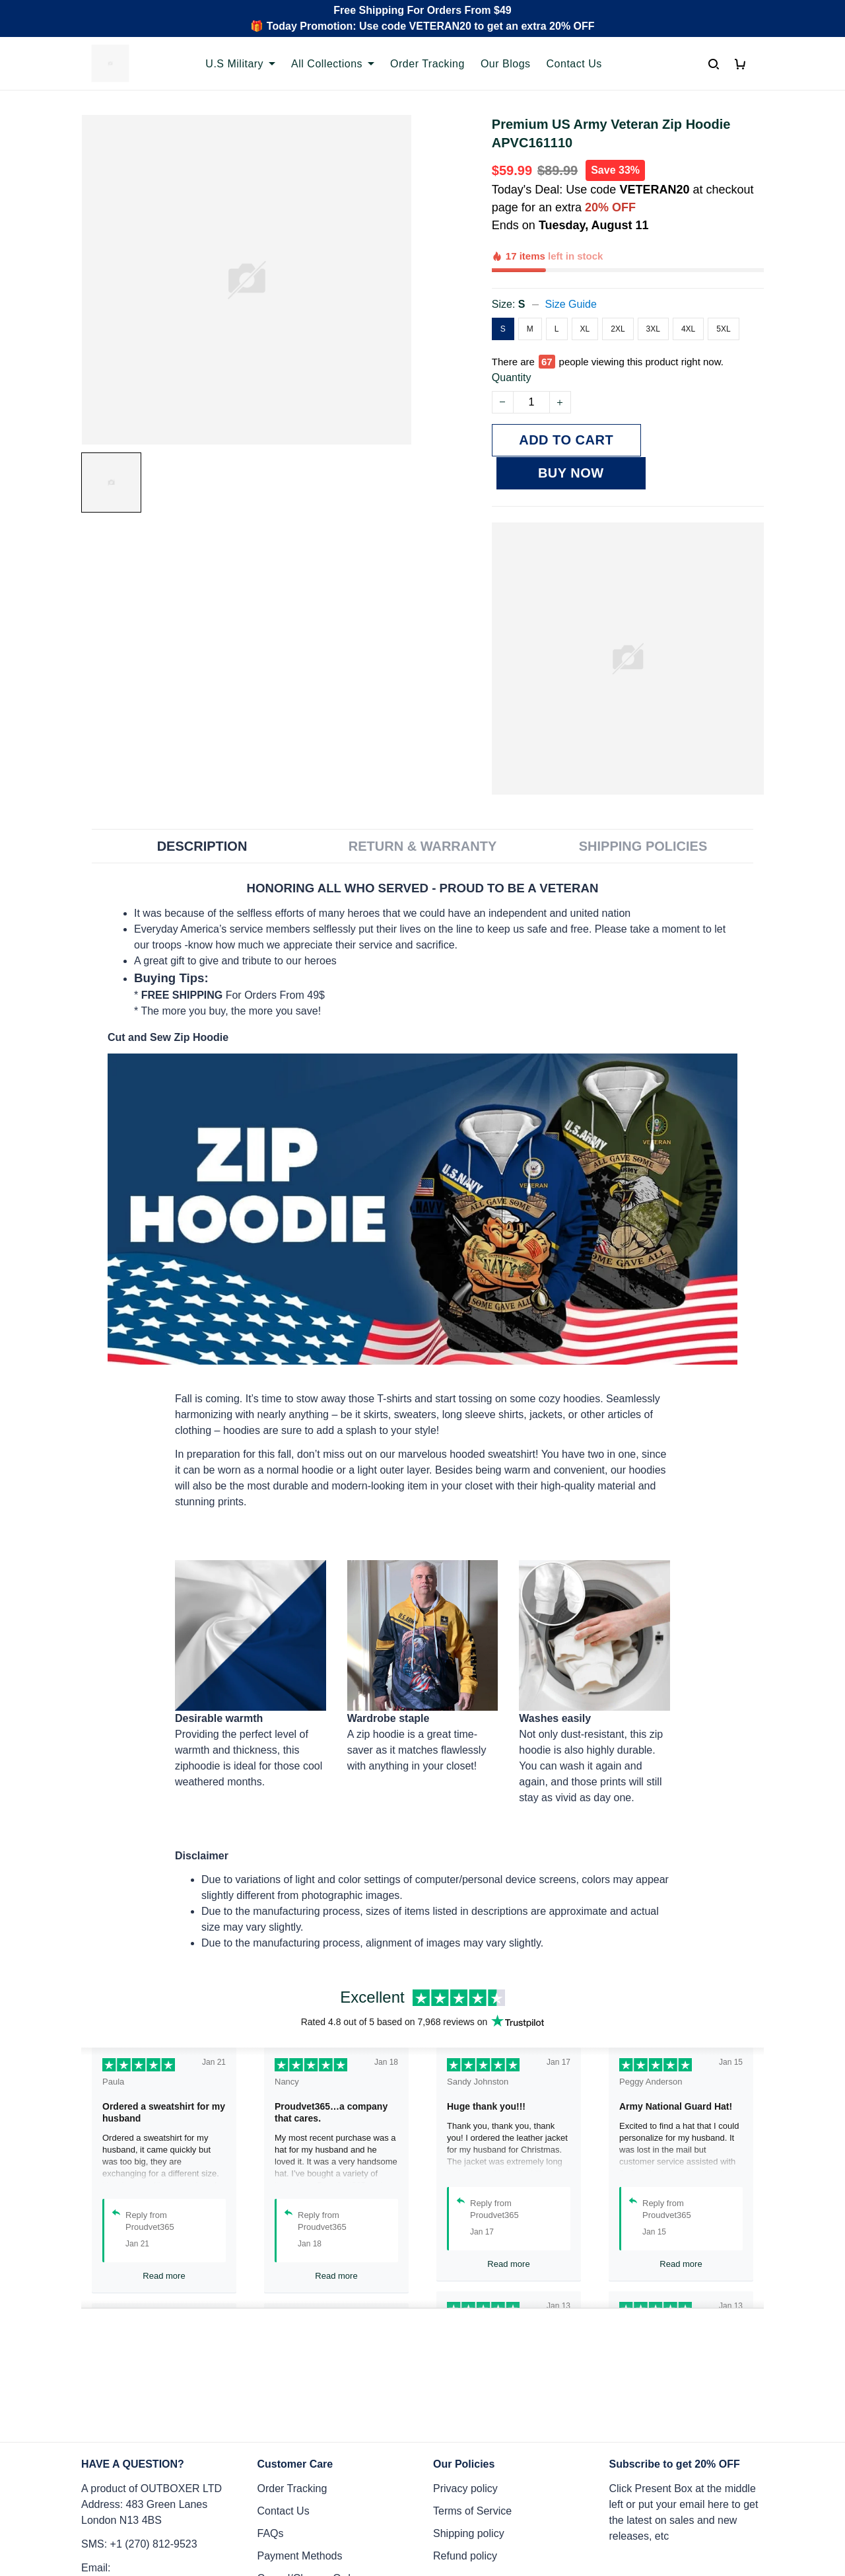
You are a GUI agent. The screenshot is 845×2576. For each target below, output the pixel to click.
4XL (688, 283)
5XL (723, 283)
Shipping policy (468, 2398)
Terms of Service (472, 2376)
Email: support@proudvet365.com (145, 2440)
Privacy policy (465, 2353)
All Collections (332, 63)
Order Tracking (427, 63)
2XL (618, 283)
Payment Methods (300, 2421)
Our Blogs (506, 63)
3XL (653, 283)
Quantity (511, 316)
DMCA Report (599, 2516)
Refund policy (465, 2421)
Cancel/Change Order (308, 2443)
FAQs (270, 2398)
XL (585, 283)
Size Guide (571, 258)
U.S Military (240, 63)
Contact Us (574, 63)
